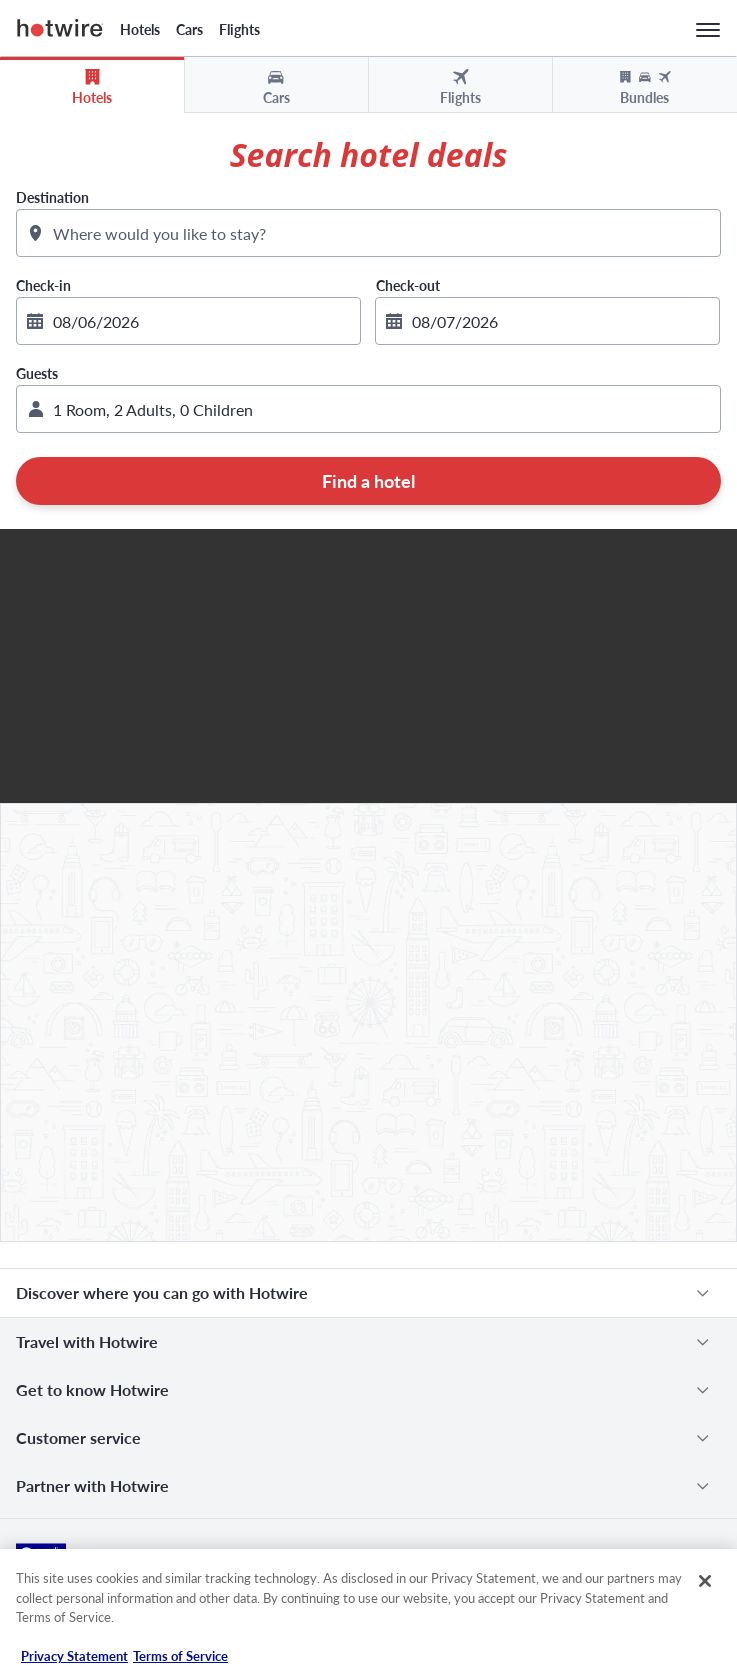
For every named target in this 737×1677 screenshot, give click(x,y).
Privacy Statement (74, 1656)
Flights (239, 29)
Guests (37, 373)
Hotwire (60, 28)
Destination (52, 197)
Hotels (140, 29)
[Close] (705, 1581)
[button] (368, 409)
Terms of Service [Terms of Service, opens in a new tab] (180, 1656)
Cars (189, 29)
